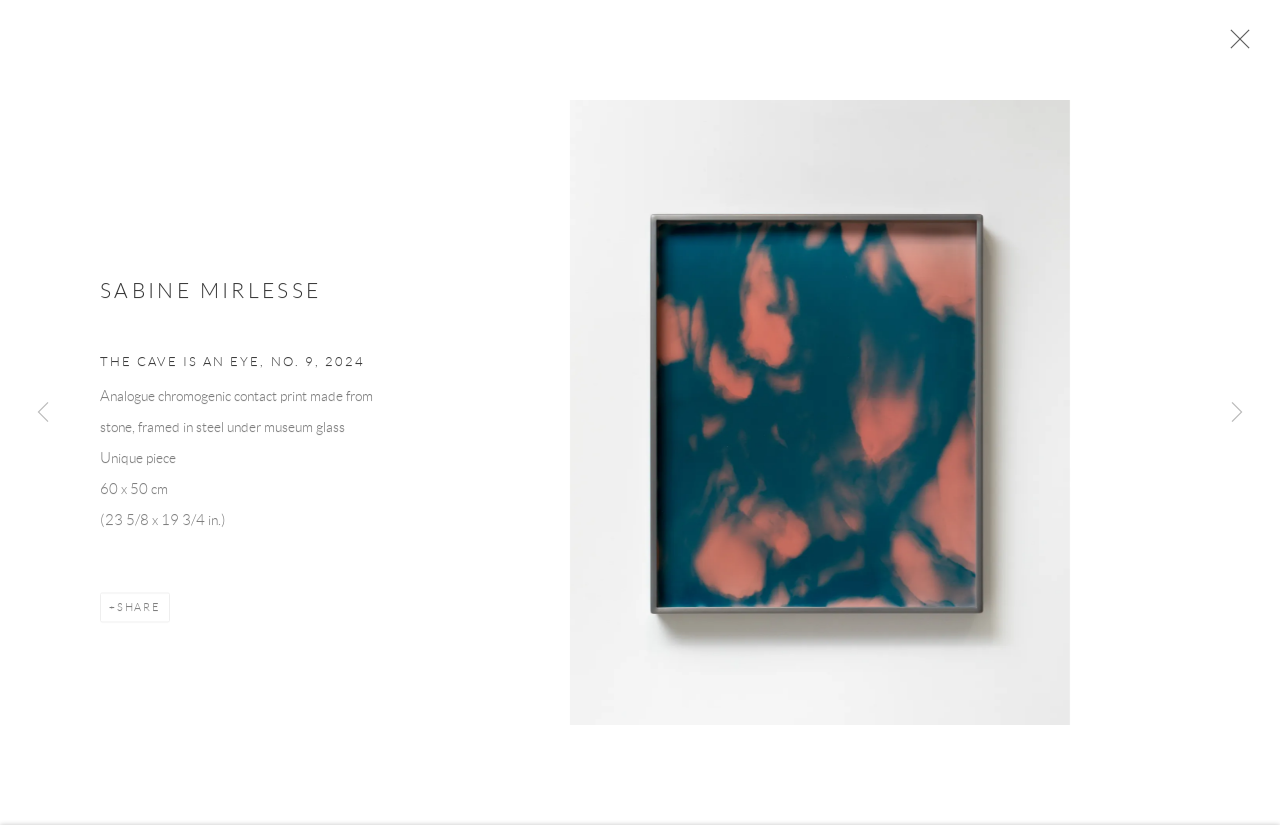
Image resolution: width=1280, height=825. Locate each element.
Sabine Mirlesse (210, 296)
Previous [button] (43, 413)
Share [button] (139, 613)
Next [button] (1237, 413)
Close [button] (1240, 45)
